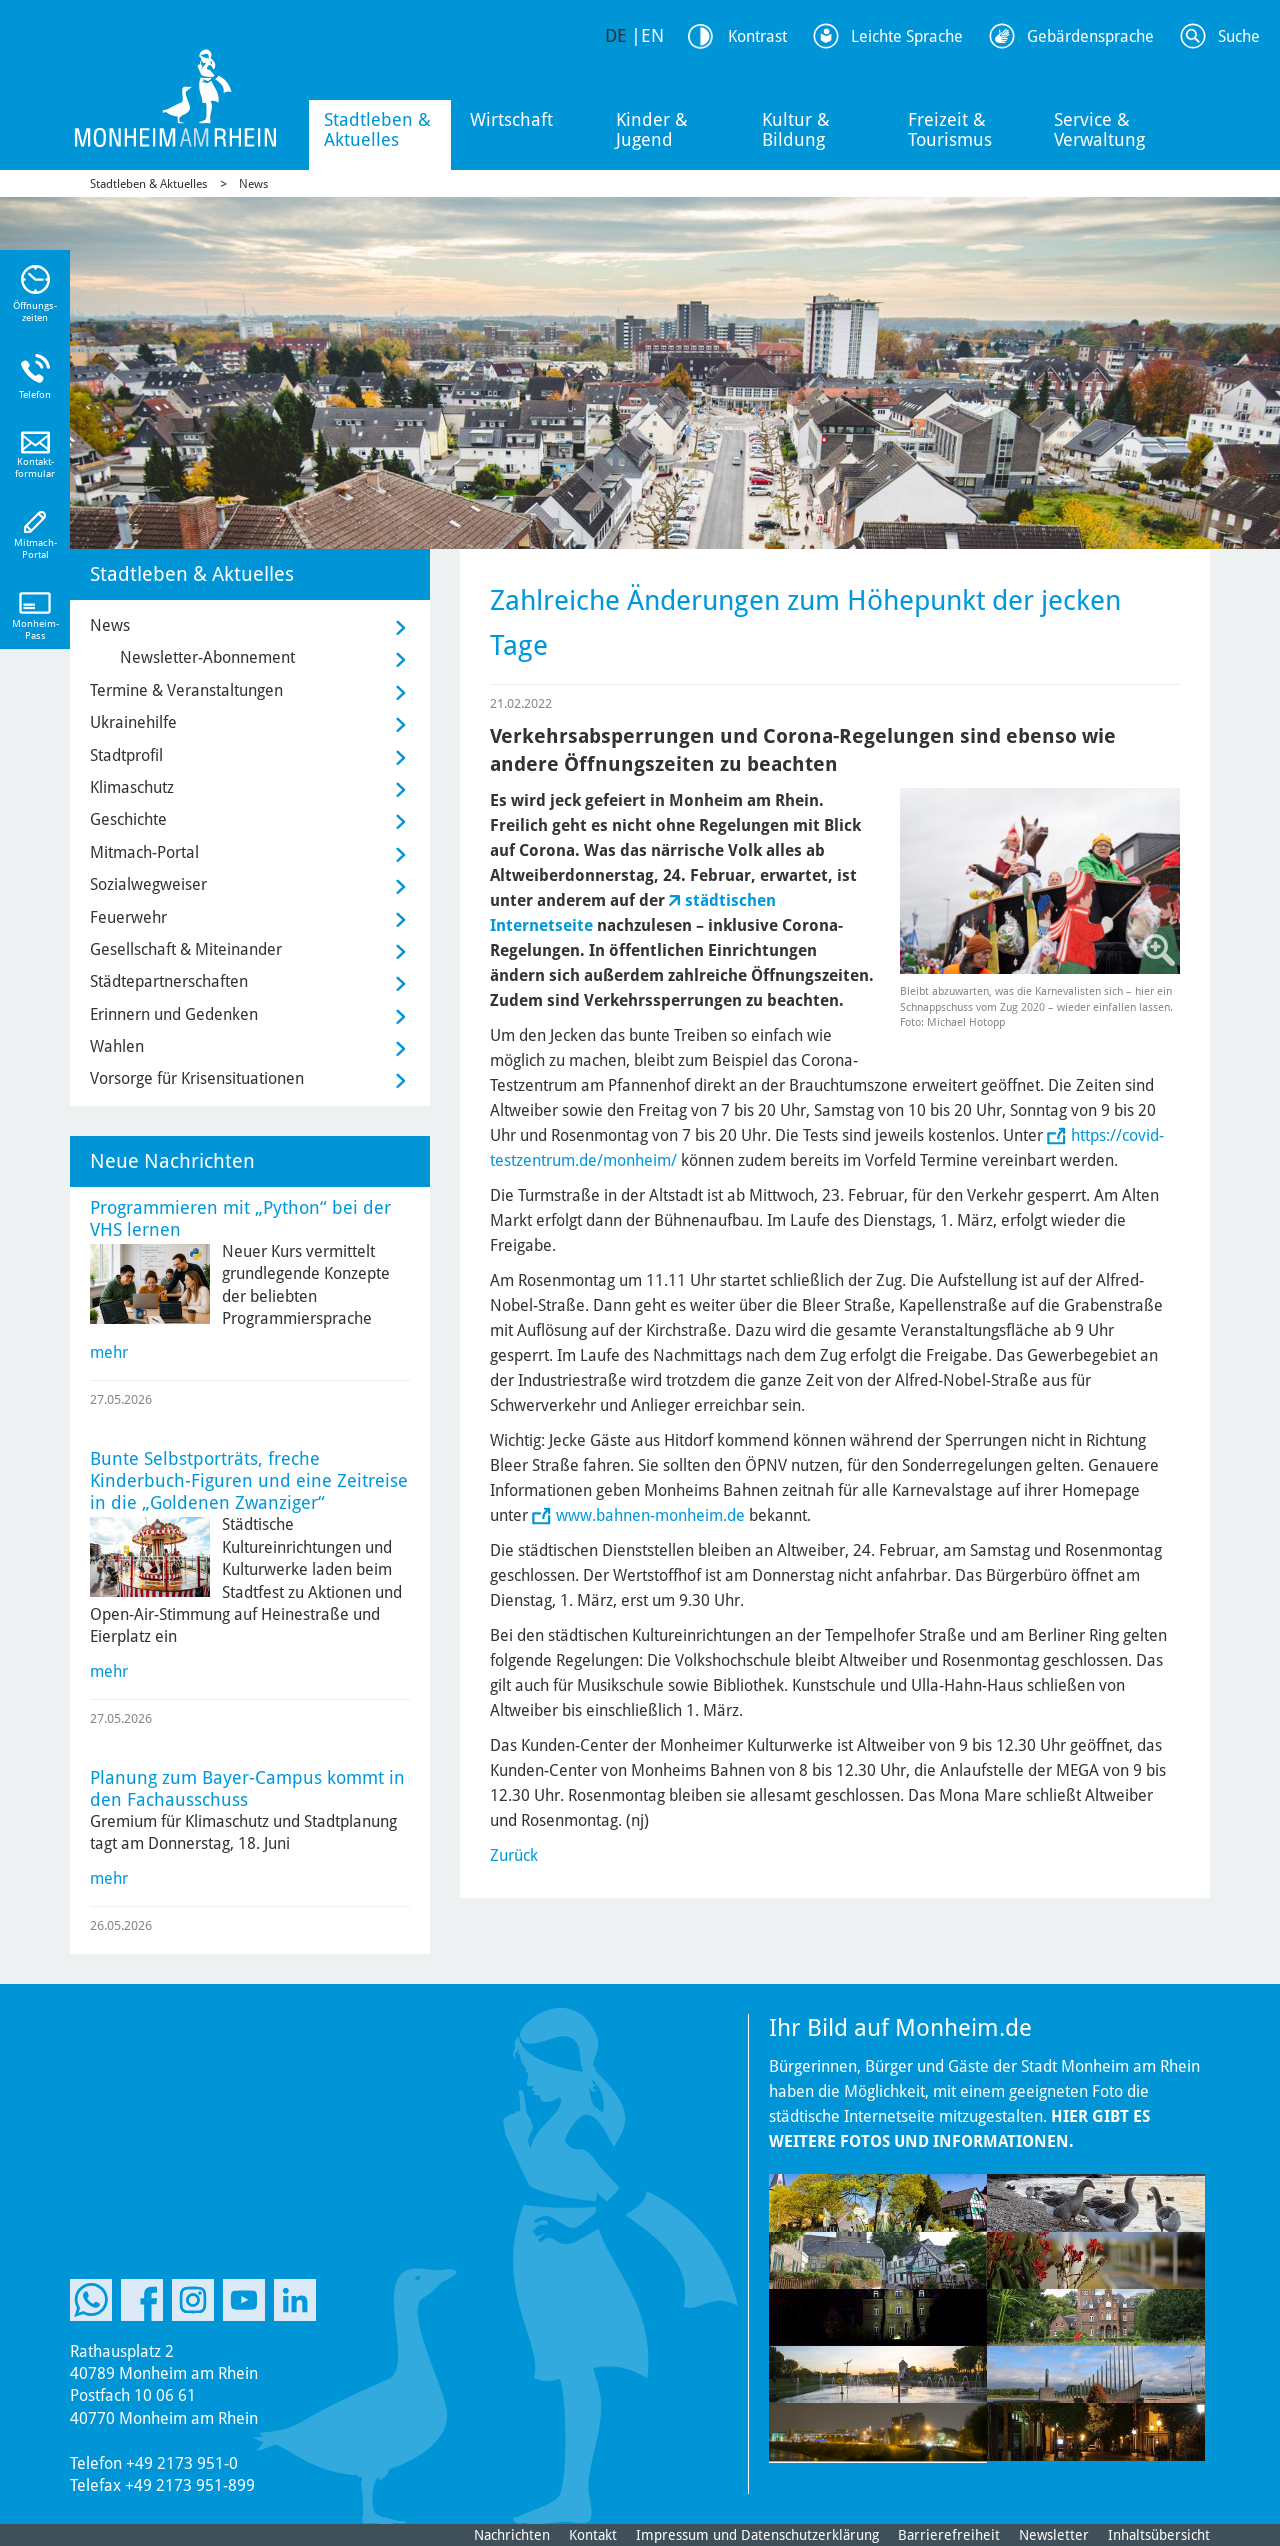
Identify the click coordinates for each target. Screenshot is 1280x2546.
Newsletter (1054, 2535)
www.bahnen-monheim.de (650, 1515)
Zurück (514, 1855)
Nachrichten (512, 2535)
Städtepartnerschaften (169, 981)
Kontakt (593, 2535)
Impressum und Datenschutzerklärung (757, 2535)
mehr (109, 1352)
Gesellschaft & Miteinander (186, 949)
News (253, 184)
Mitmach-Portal (144, 852)
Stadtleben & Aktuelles (377, 129)
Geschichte (128, 819)
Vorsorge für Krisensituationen (197, 1078)
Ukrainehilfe (133, 722)
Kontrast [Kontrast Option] (757, 36)
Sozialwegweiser (148, 884)
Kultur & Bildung (796, 129)
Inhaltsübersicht (1159, 2535)
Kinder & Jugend (652, 129)
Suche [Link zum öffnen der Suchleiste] (1239, 36)
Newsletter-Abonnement (207, 657)
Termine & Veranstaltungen (186, 690)
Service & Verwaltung (1099, 129)
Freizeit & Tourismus (950, 129)
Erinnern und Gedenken (174, 1014)
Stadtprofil (126, 755)
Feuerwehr (128, 917)
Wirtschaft (511, 119)
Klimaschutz (132, 787)
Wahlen (117, 1046)
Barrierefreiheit (949, 2535)
